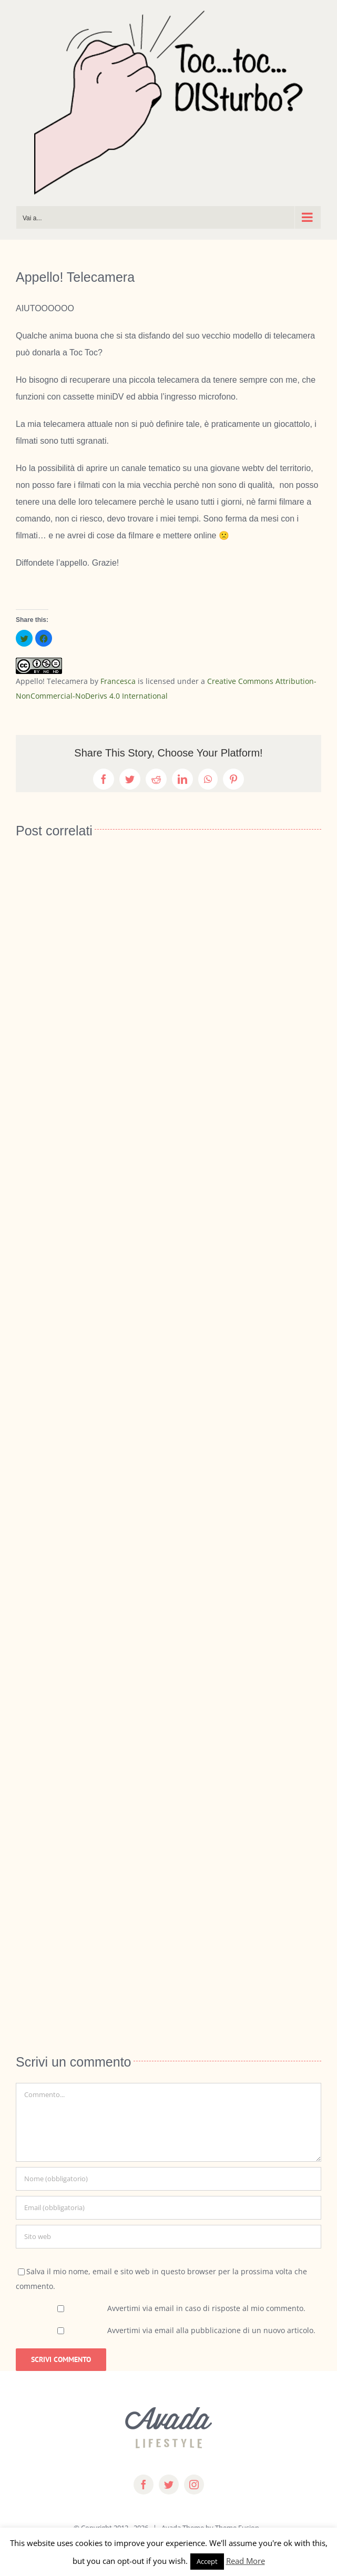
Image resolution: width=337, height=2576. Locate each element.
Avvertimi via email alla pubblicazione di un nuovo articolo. (211, 2330)
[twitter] (169, 2485)
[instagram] (194, 2485)
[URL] (168, 2236)
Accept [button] (207, 2561)
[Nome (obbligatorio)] (168, 2179)
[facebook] (144, 2485)
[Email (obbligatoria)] (168, 2208)
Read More (245, 2560)
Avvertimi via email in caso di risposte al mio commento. (206, 2308)
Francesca (118, 681)
